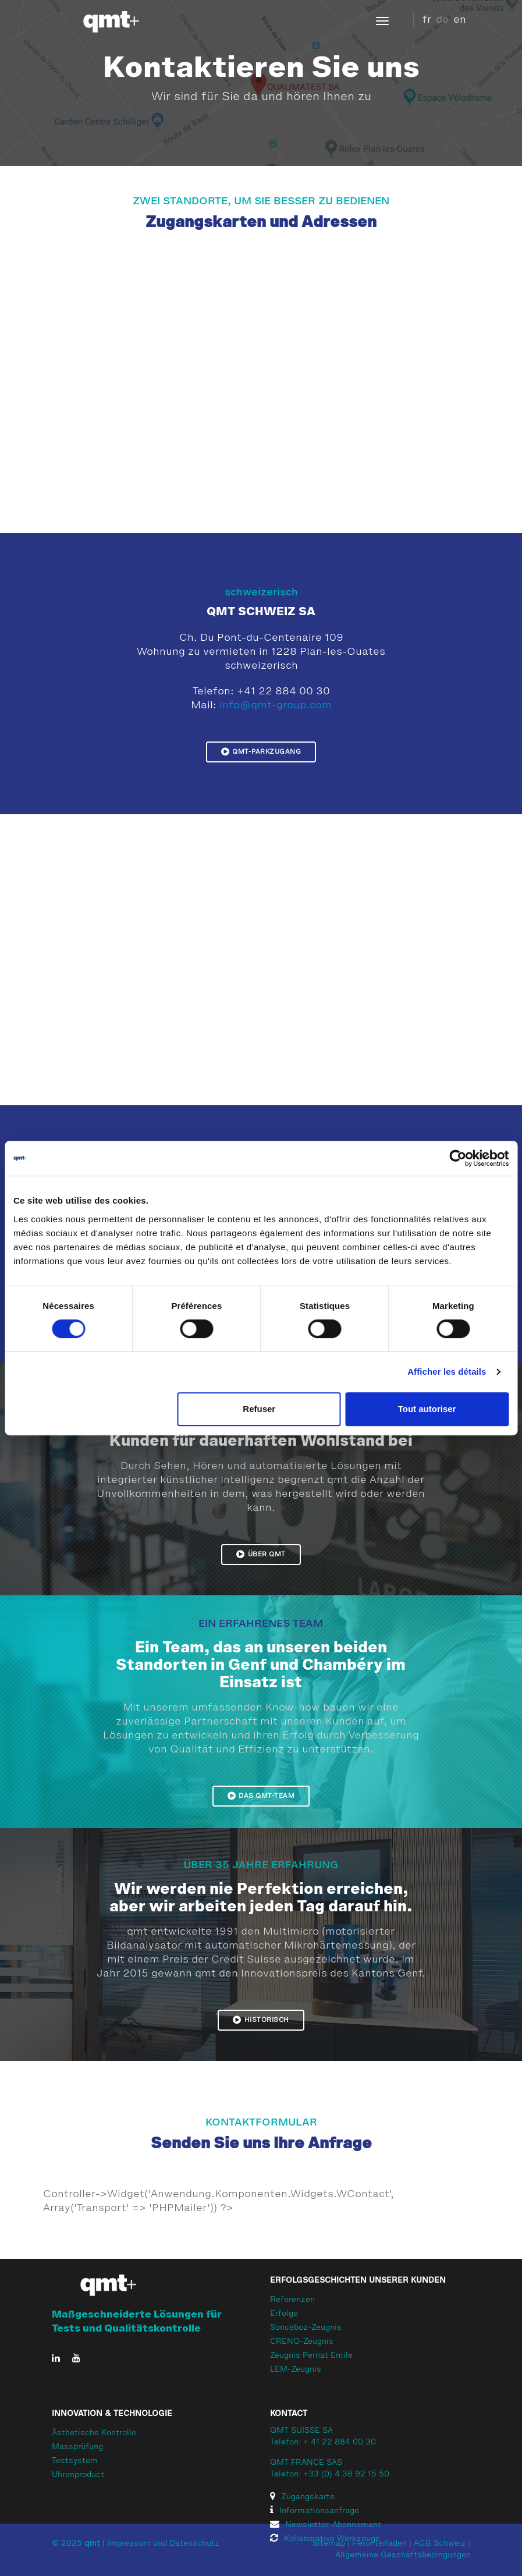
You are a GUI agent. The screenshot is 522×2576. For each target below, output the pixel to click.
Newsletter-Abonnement (325, 2525)
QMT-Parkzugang (261, 751)
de (442, 19)
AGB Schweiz (440, 2543)
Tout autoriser (427, 1409)
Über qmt (261, 1554)
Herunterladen (379, 2543)
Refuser (259, 1409)
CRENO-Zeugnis (301, 2342)
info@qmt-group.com (275, 705)
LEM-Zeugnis (295, 2369)
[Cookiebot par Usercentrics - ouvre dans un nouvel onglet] (458, 1158)
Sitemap (329, 2543)
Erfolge (284, 2314)
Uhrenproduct (78, 2475)
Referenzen (292, 2300)
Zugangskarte (302, 2497)
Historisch (261, 2019)
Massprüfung (77, 2447)
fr (426, 19)
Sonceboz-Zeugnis (306, 2328)
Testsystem (75, 2461)
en (459, 19)
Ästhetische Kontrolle (94, 2433)
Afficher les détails (446, 1371)
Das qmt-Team (261, 1795)
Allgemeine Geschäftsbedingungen (403, 2555)
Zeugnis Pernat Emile (311, 2356)
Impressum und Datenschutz (163, 2543)
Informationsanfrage (314, 2511)
